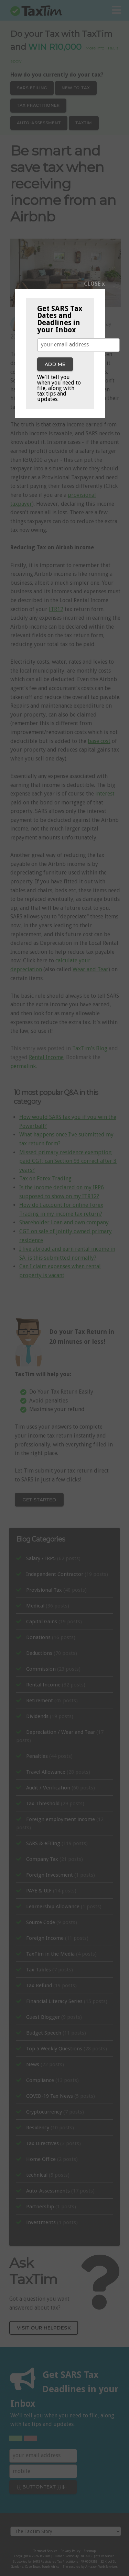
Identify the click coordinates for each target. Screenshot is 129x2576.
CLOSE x (94, 284)
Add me (55, 364)
